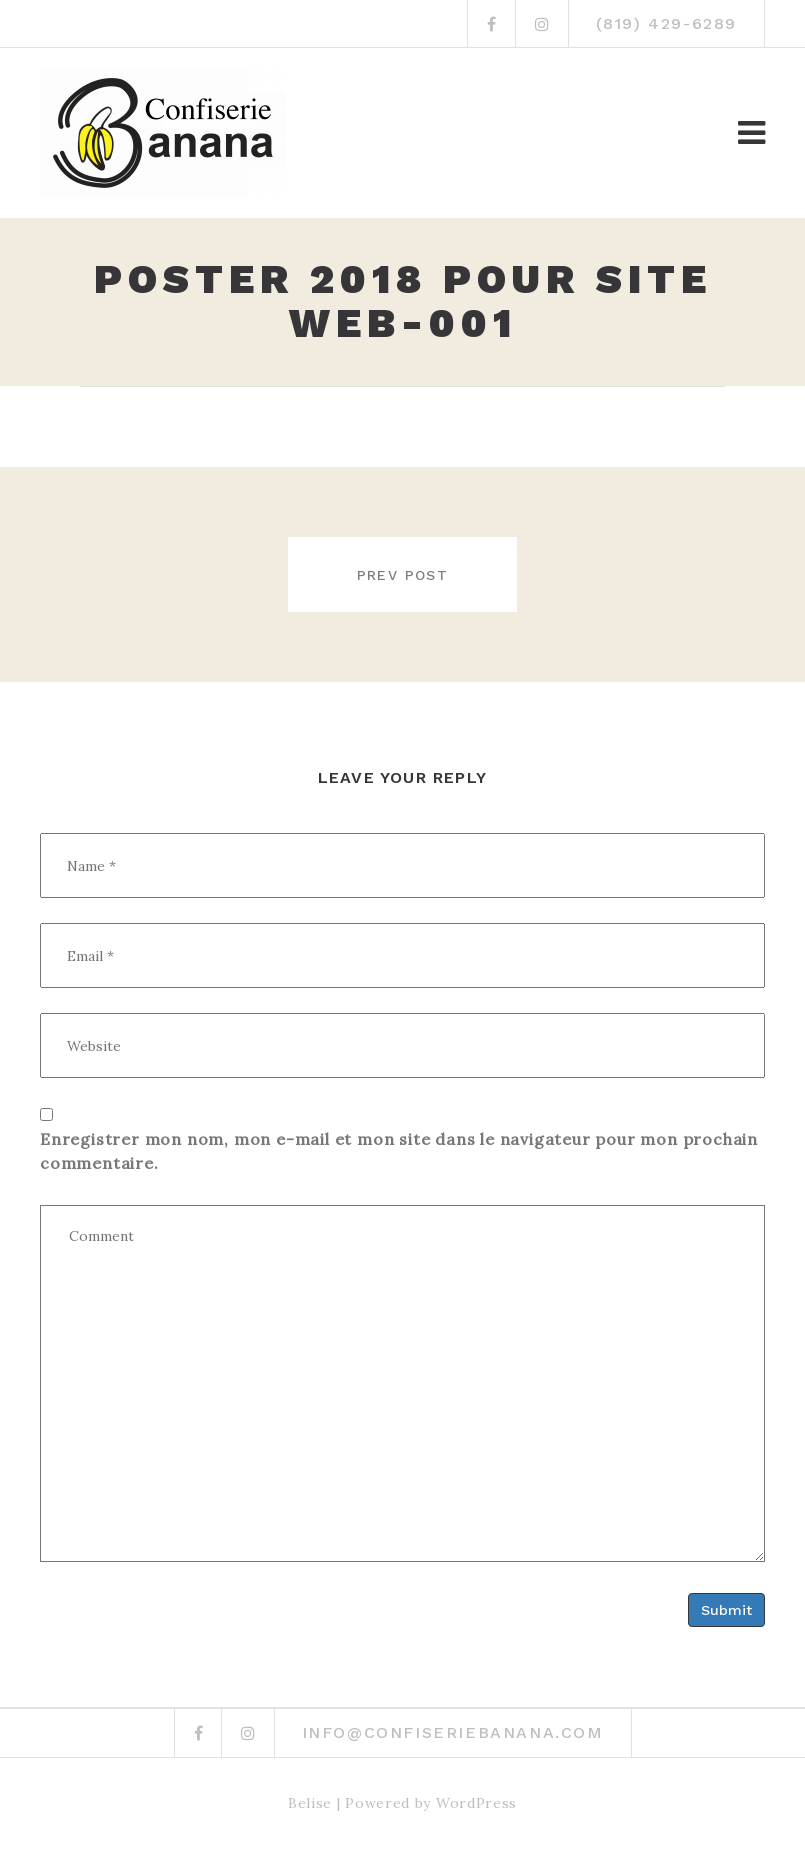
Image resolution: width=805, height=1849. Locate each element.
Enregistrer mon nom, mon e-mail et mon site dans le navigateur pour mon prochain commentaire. (399, 1151)
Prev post (403, 575)
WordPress (476, 1803)
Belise (310, 1803)
